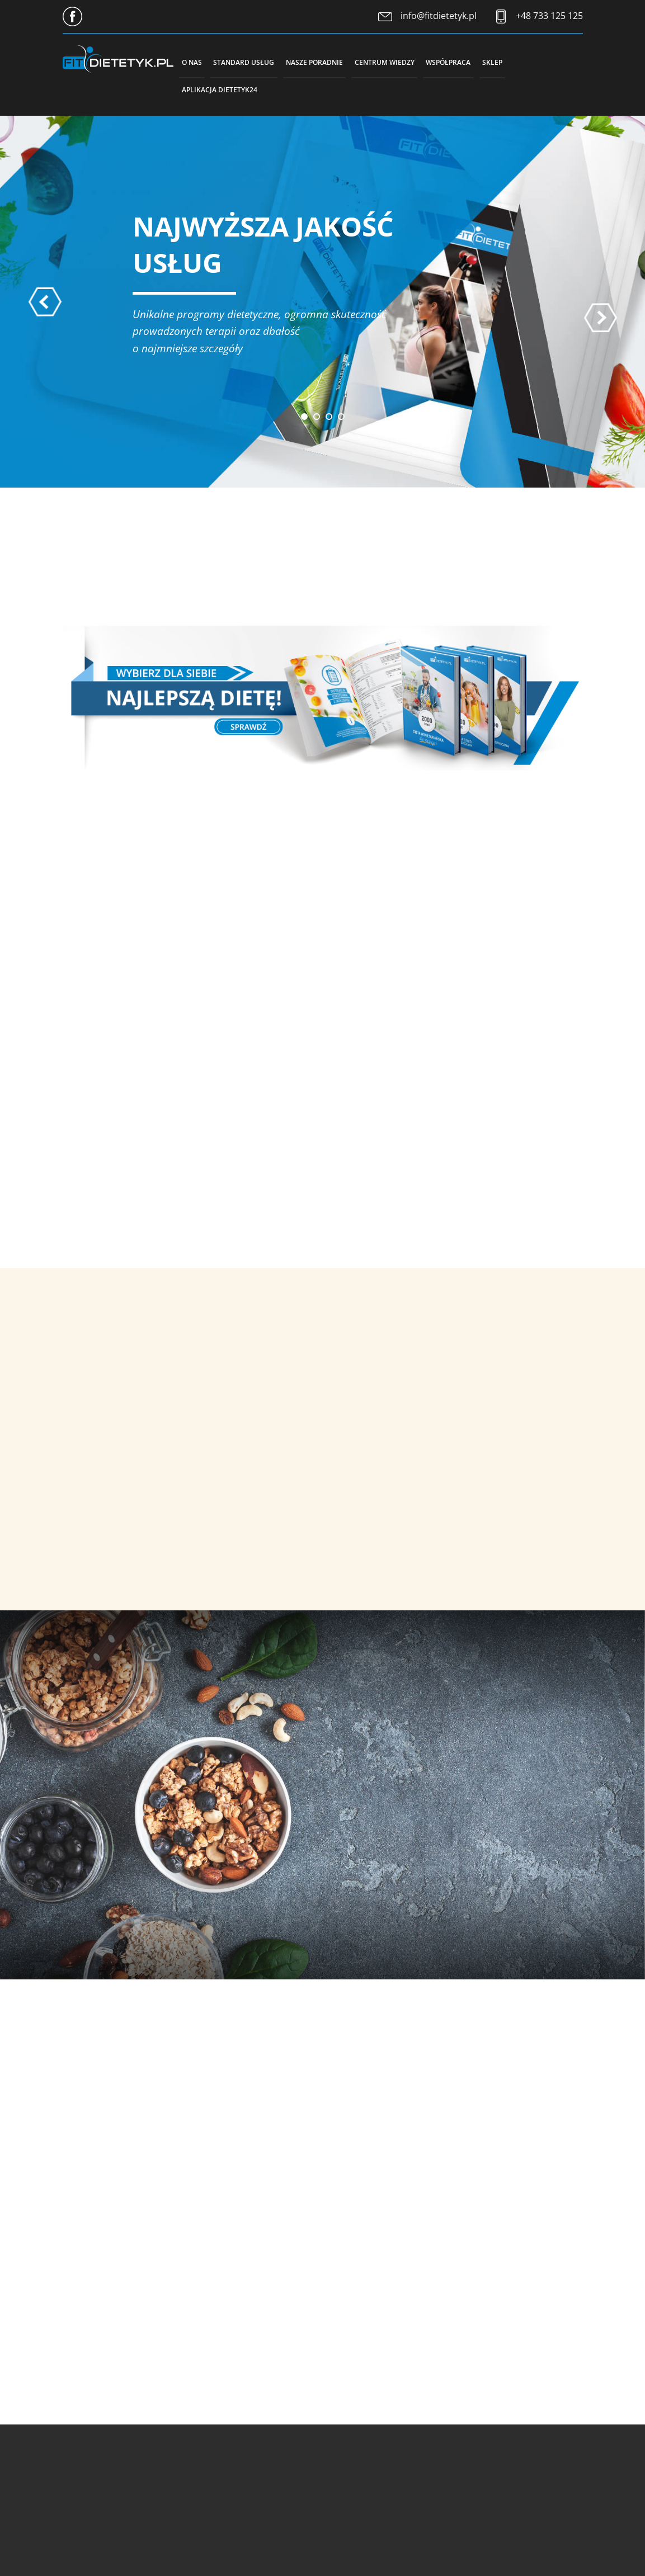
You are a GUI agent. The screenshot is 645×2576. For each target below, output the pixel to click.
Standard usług (255, 61)
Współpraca (487, 61)
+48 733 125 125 (549, 16)
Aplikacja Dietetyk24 (224, 90)
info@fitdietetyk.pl (439, 16)
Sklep (538, 61)
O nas (195, 61)
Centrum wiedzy (414, 61)
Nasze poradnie (335, 61)
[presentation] (45, 305)
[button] (304, 420)
